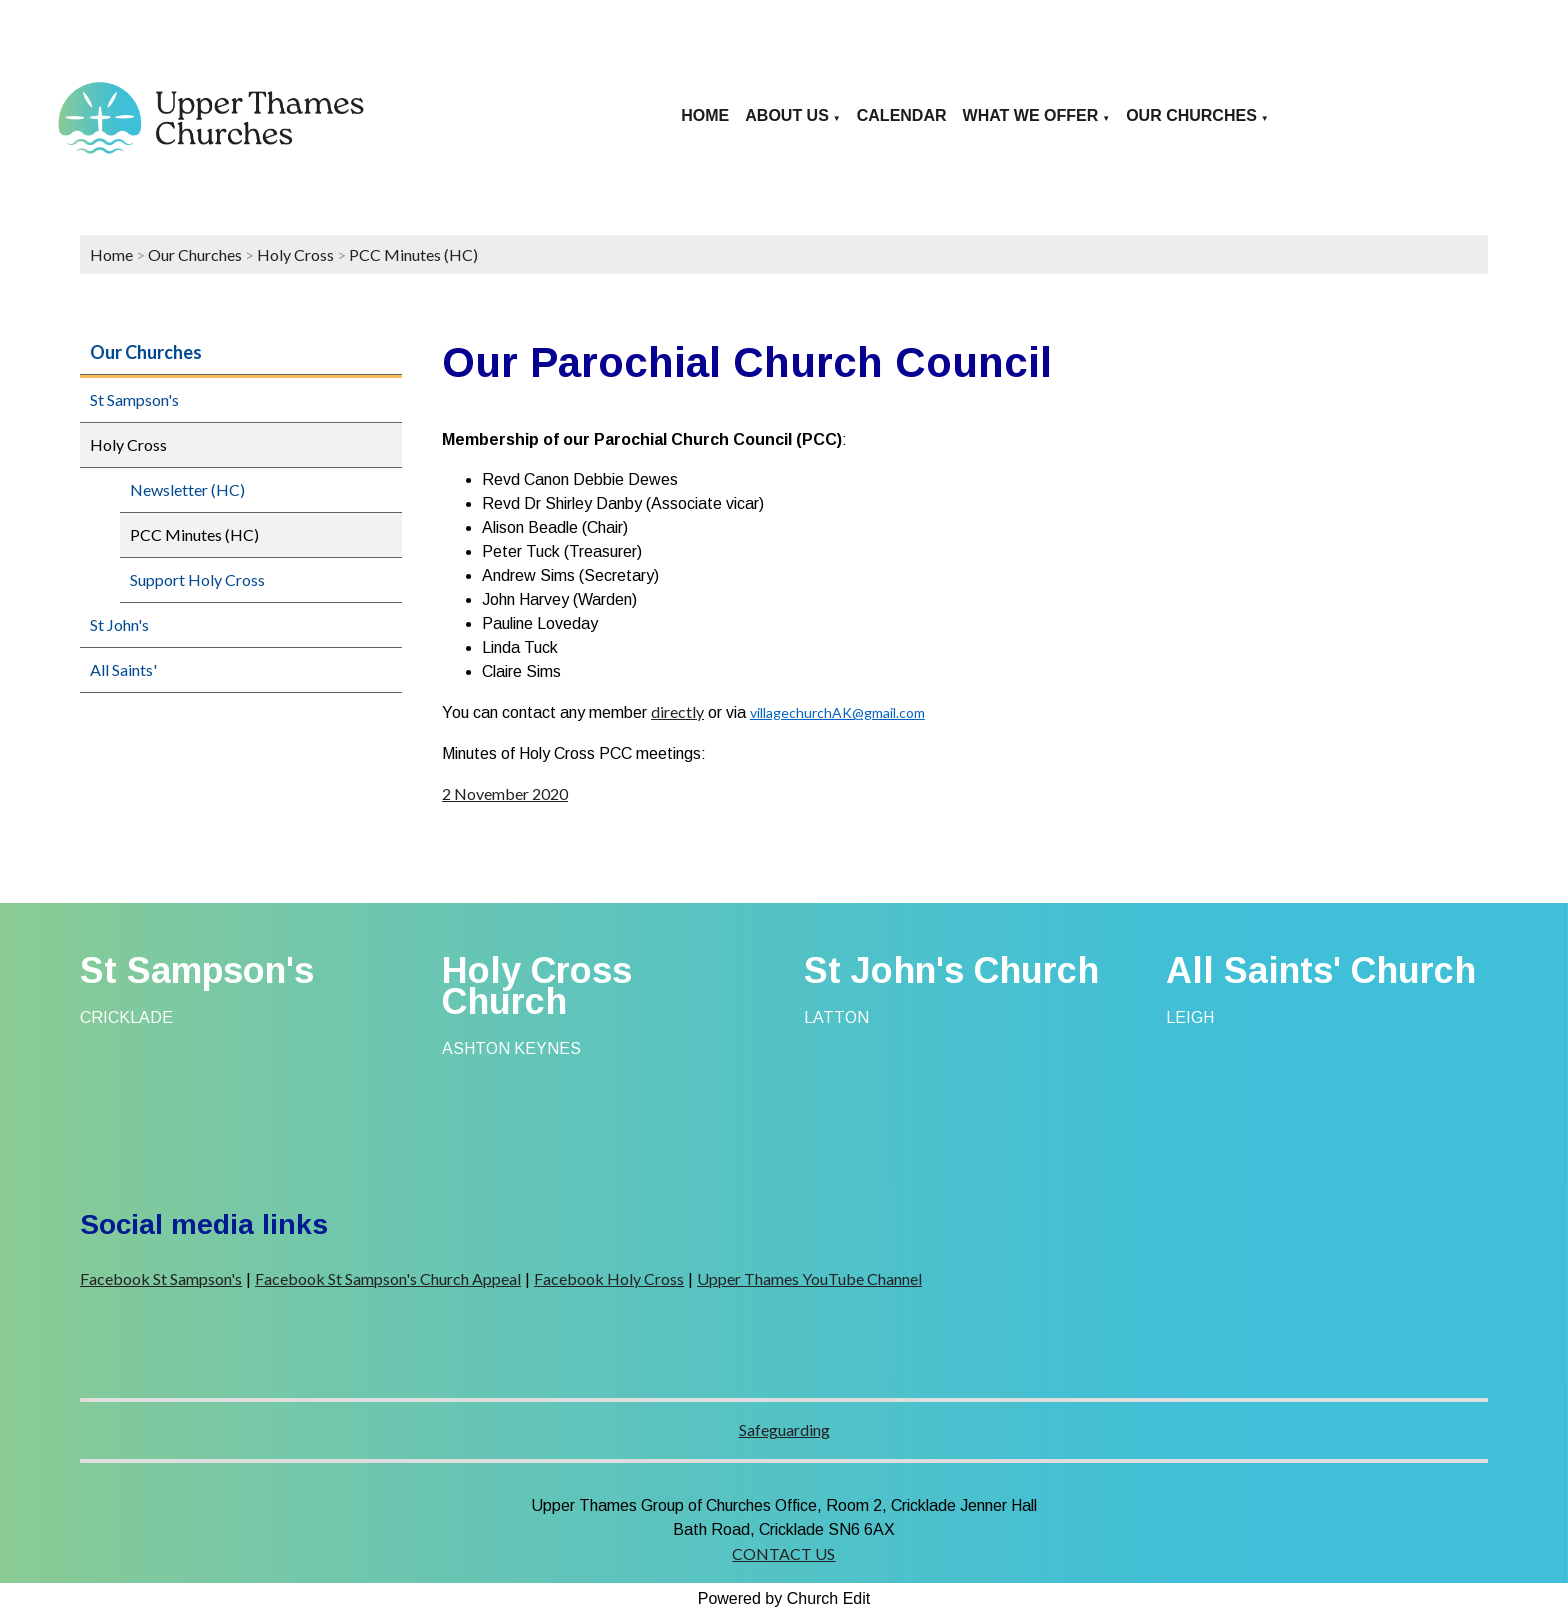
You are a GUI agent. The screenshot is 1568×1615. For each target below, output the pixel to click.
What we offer (1031, 115)
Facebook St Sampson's (161, 1278)
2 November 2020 (505, 793)
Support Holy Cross (197, 579)
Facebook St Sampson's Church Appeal (388, 1278)
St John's (119, 624)
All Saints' (123, 669)
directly (677, 711)
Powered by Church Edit (784, 1598)
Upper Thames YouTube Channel (809, 1278)
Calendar (902, 115)
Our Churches (1191, 115)
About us (787, 115)
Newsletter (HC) (187, 489)
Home (705, 115)
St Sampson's (134, 399)
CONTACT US (783, 1553)
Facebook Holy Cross (609, 1278)
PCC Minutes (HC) (413, 254)
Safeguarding (784, 1429)
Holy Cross (295, 254)
